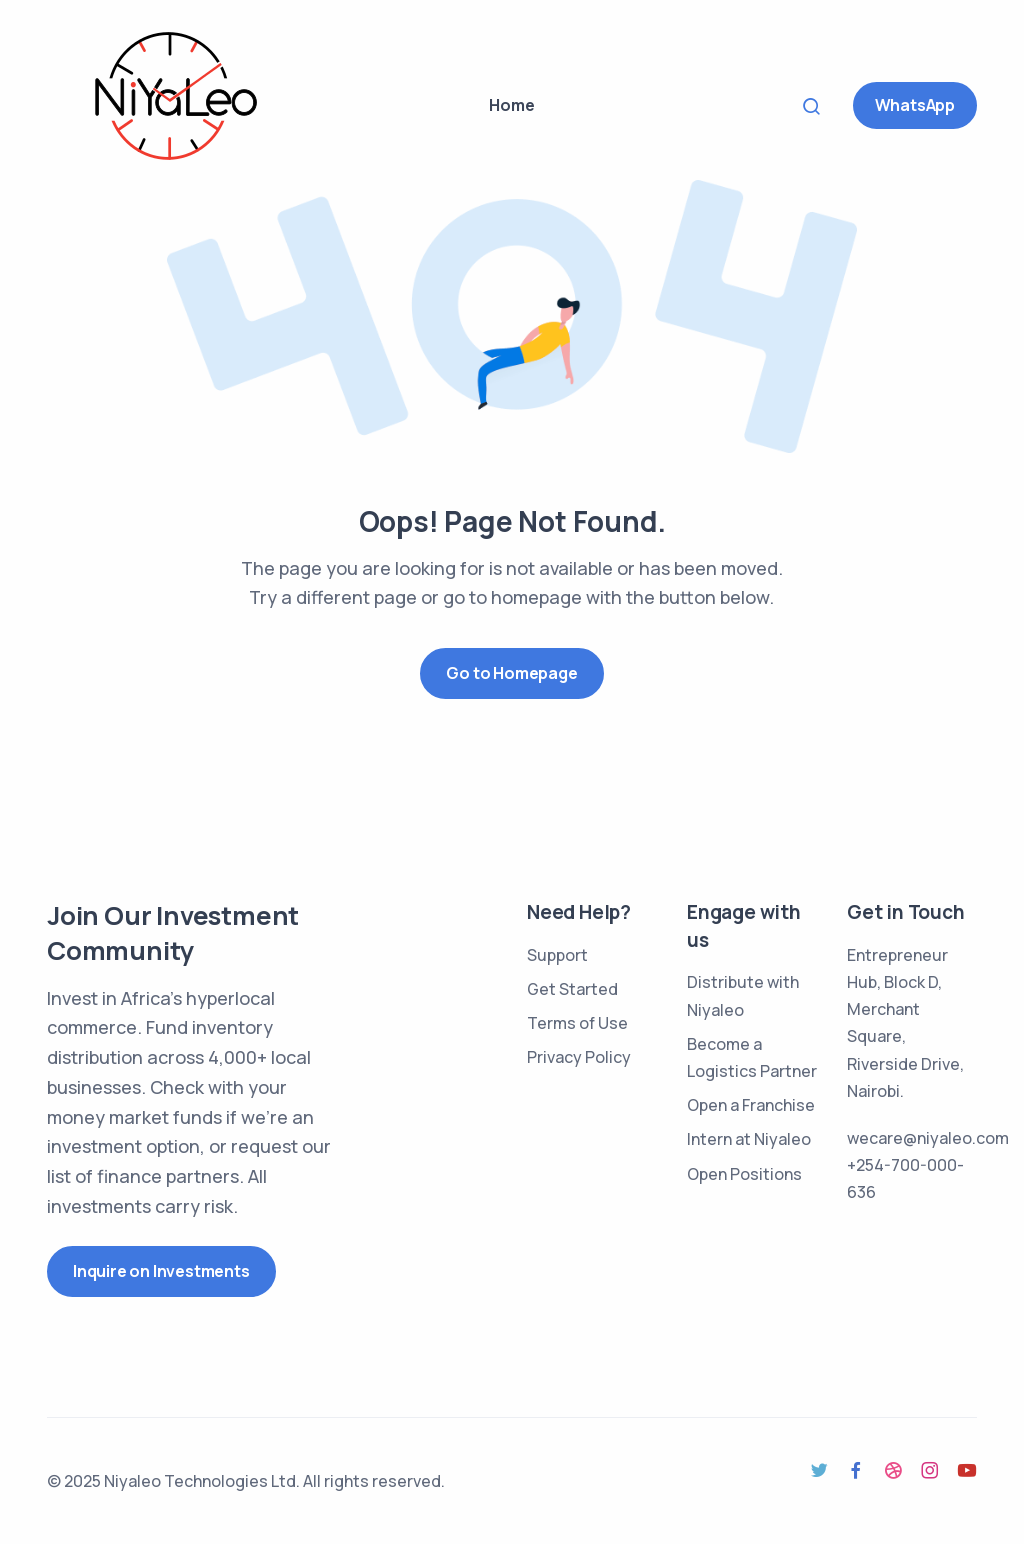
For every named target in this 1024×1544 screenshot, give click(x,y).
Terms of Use (577, 1023)
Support (557, 955)
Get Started (572, 989)
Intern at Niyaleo (749, 1139)
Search (817, 105)
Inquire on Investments (161, 1271)
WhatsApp (915, 105)
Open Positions (744, 1174)
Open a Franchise (751, 1105)
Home (511, 105)
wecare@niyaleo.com (928, 1138)
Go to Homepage (511, 673)
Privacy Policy (579, 1057)
